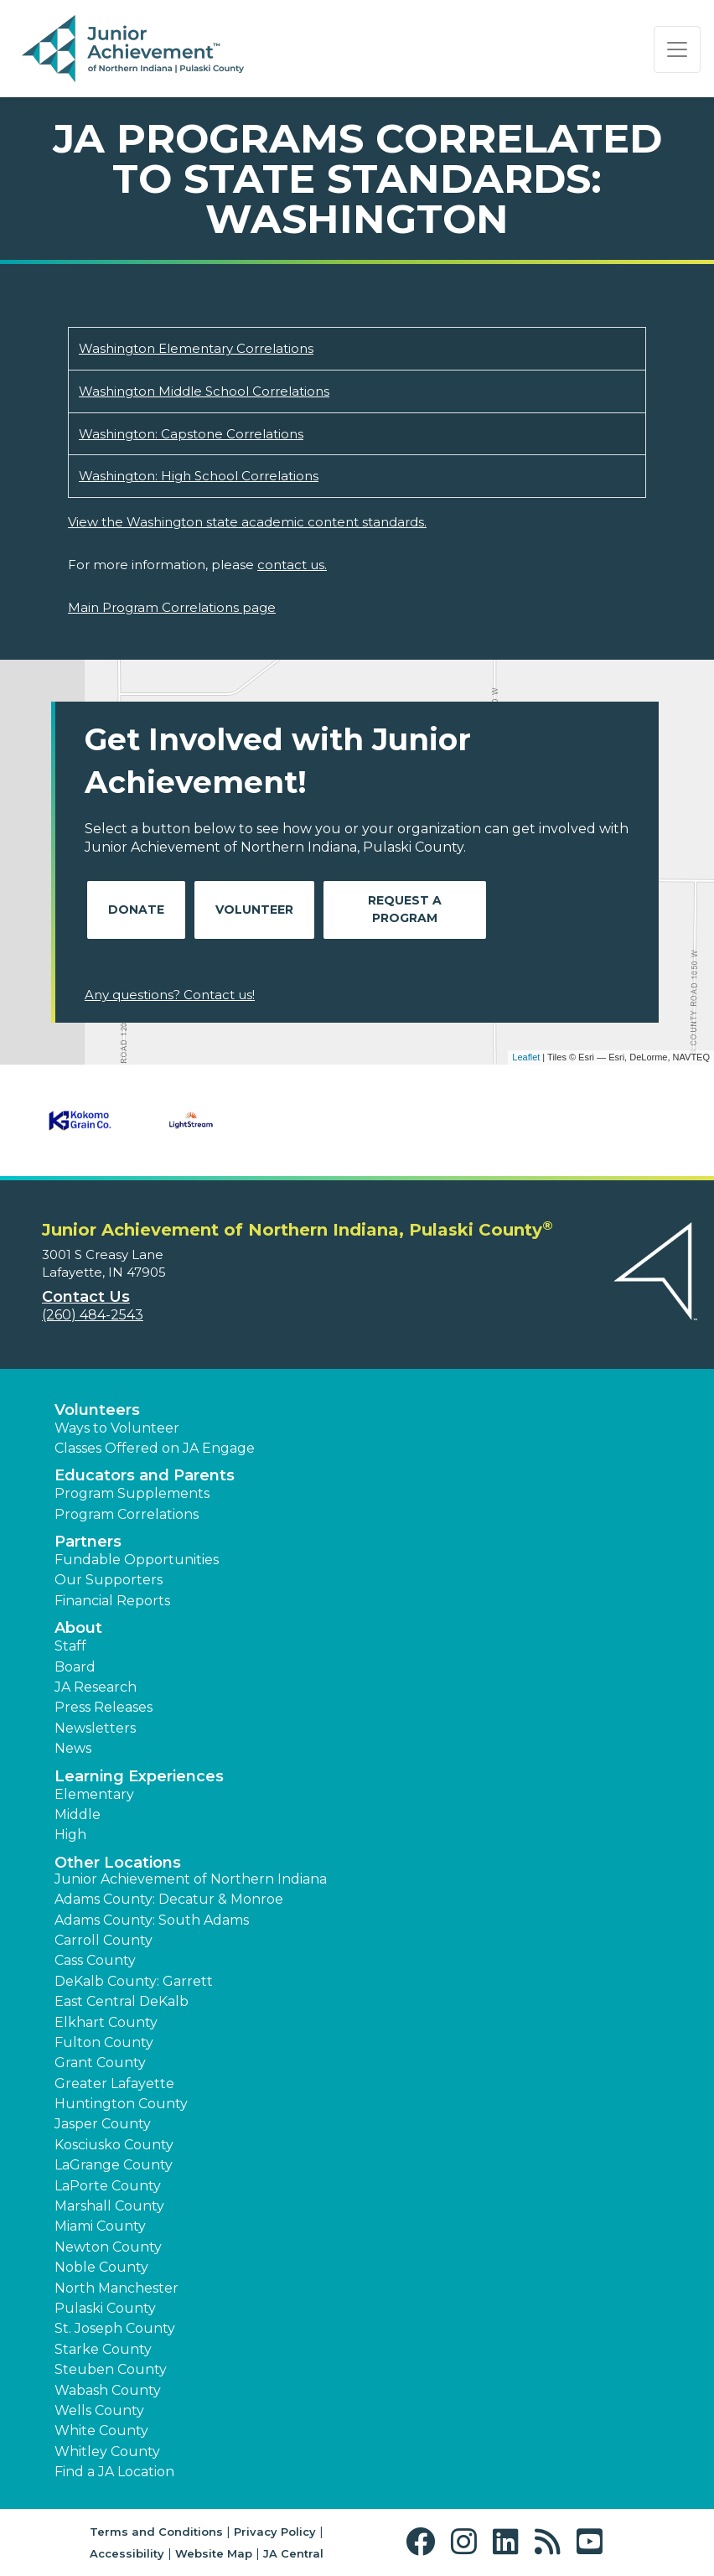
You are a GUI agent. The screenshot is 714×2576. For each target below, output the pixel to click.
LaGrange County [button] (113, 2165)
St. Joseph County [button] (114, 2328)
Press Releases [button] (103, 1707)
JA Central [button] (293, 2553)
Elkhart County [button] (106, 2022)
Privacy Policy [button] (275, 2531)
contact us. (292, 565)
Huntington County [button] (121, 2104)
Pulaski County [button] (105, 2308)
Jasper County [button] (102, 2124)
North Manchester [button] (116, 2288)
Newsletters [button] (95, 1728)
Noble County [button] (101, 2267)
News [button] (72, 1748)
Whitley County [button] (107, 2451)
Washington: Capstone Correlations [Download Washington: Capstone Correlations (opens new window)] (191, 434)
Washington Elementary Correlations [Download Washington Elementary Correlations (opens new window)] (196, 348)
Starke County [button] (103, 2349)
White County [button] (101, 2431)
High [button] (70, 1835)
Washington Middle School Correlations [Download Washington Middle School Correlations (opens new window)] (204, 391)
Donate (136, 909)
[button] (424, 2542)
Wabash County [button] (107, 2390)
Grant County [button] (100, 2063)
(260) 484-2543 (92, 1315)
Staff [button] (70, 1646)
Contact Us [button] (86, 1296)
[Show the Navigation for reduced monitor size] (677, 49)
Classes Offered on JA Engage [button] (154, 1448)
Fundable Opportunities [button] (136, 1560)
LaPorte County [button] (107, 2186)
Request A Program (405, 909)
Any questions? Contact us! (170, 995)
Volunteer (254, 909)
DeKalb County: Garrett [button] (133, 1981)
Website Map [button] (213, 2553)
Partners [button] (88, 1541)
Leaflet (526, 1057)
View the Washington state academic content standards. (247, 522)
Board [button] (75, 1667)
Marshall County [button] (109, 2206)
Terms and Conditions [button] (156, 2531)
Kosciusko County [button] (113, 2145)
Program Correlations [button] (126, 1514)
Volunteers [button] (97, 1410)
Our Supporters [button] (108, 1580)
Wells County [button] (99, 2410)
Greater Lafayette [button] (114, 2083)
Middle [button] (77, 1814)
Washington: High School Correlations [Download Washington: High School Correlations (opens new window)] (198, 476)
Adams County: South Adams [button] (151, 1920)
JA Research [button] (95, 1687)
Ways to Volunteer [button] (116, 1428)
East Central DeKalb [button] (121, 2001)
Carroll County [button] (103, 1940)
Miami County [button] (100, 2226)
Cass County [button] (95, 1960)
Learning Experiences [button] (139, 1776)
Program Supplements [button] (132, 1493)
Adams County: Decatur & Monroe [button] (168, 1899)
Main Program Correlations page (172, 607)
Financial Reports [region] (112, 1601)
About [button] (78, 1627)
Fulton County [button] (103, 2042)
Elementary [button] (94, 1794)
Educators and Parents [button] (144, 1475)
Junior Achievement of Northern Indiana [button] (190, 1879)
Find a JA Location (114, 2472)
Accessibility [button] (127, 2553)
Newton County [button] (108, 2247)
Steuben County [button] (110, 2369)
